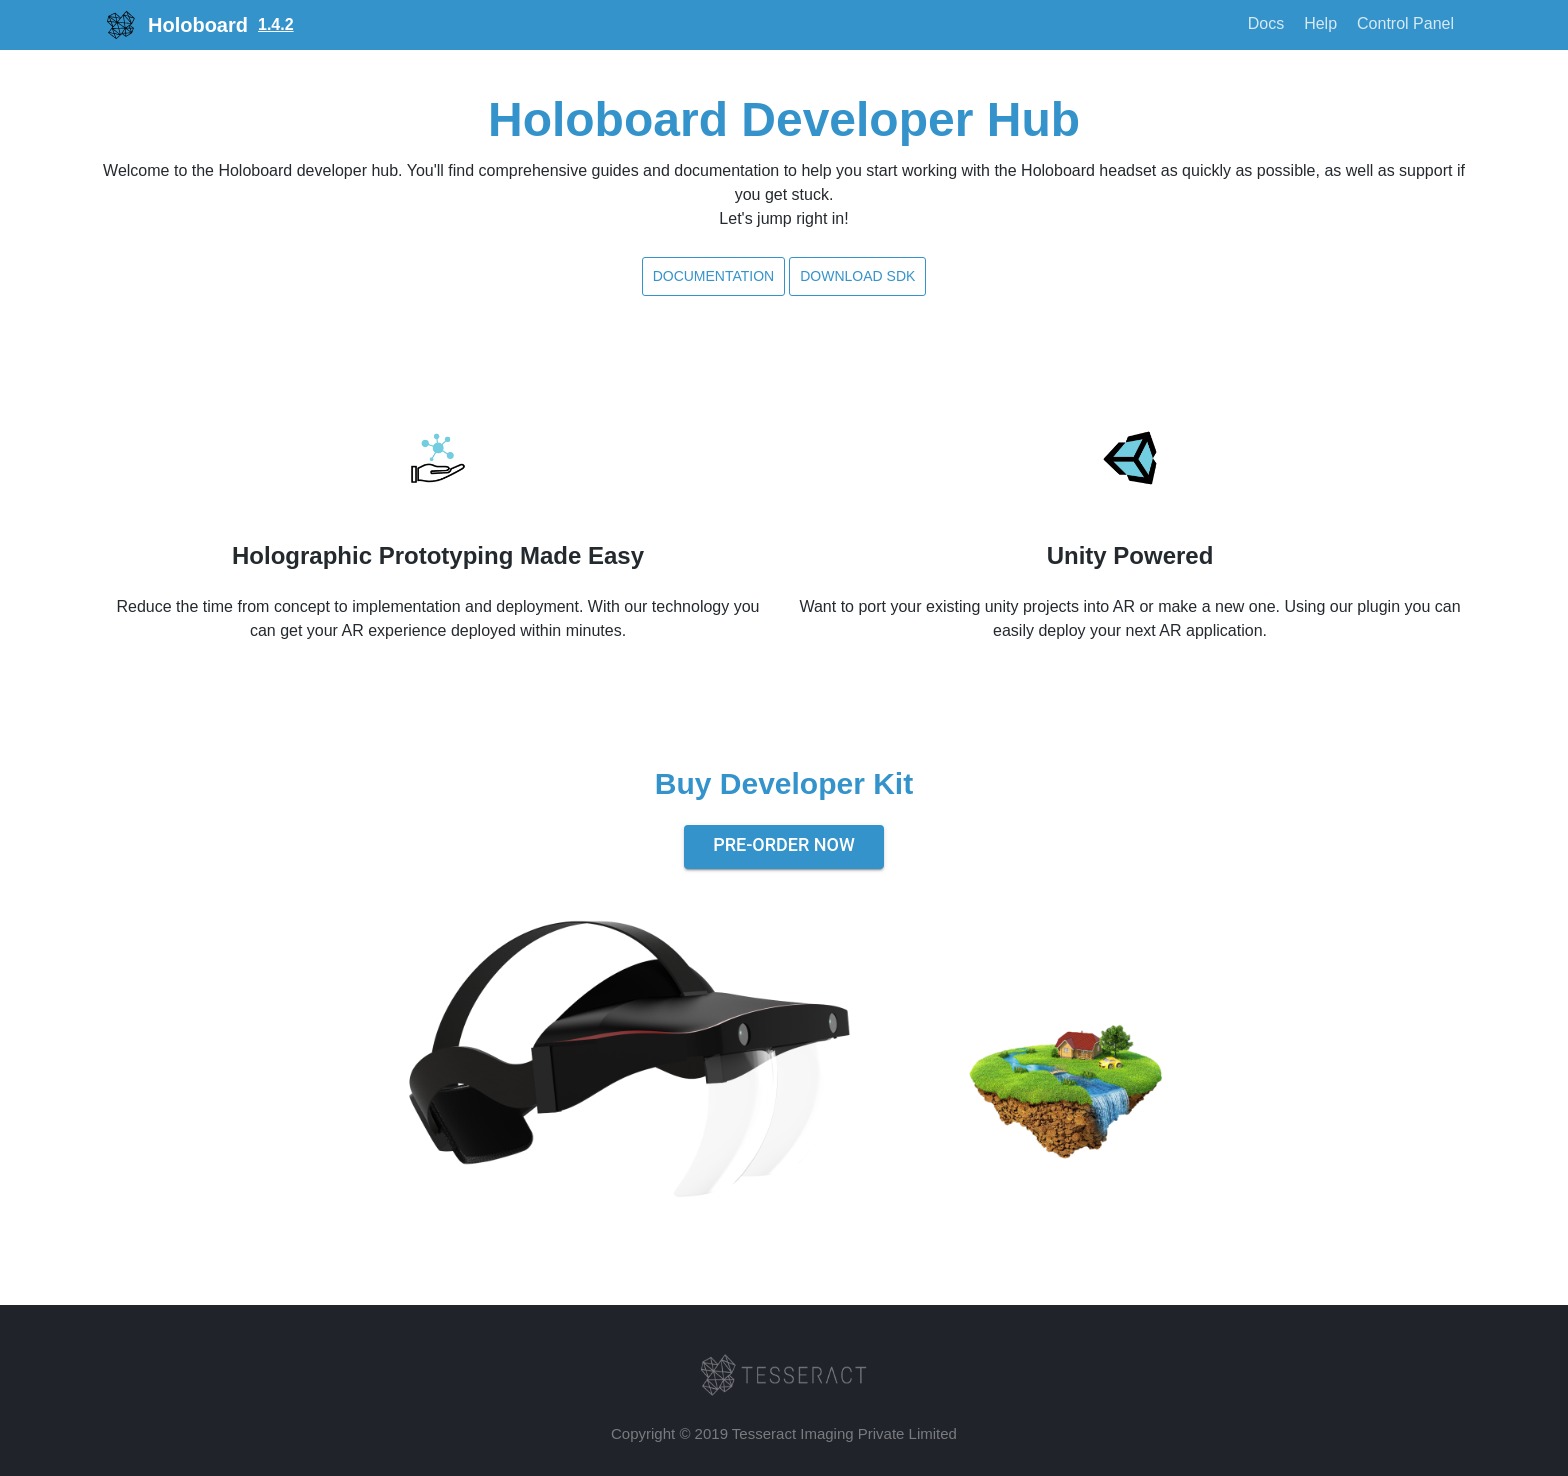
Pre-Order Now (784, 844)
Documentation (714, 276)
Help (1320, 23)
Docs (1266, 23)
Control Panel (1405, 23)
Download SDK (857, 276)
